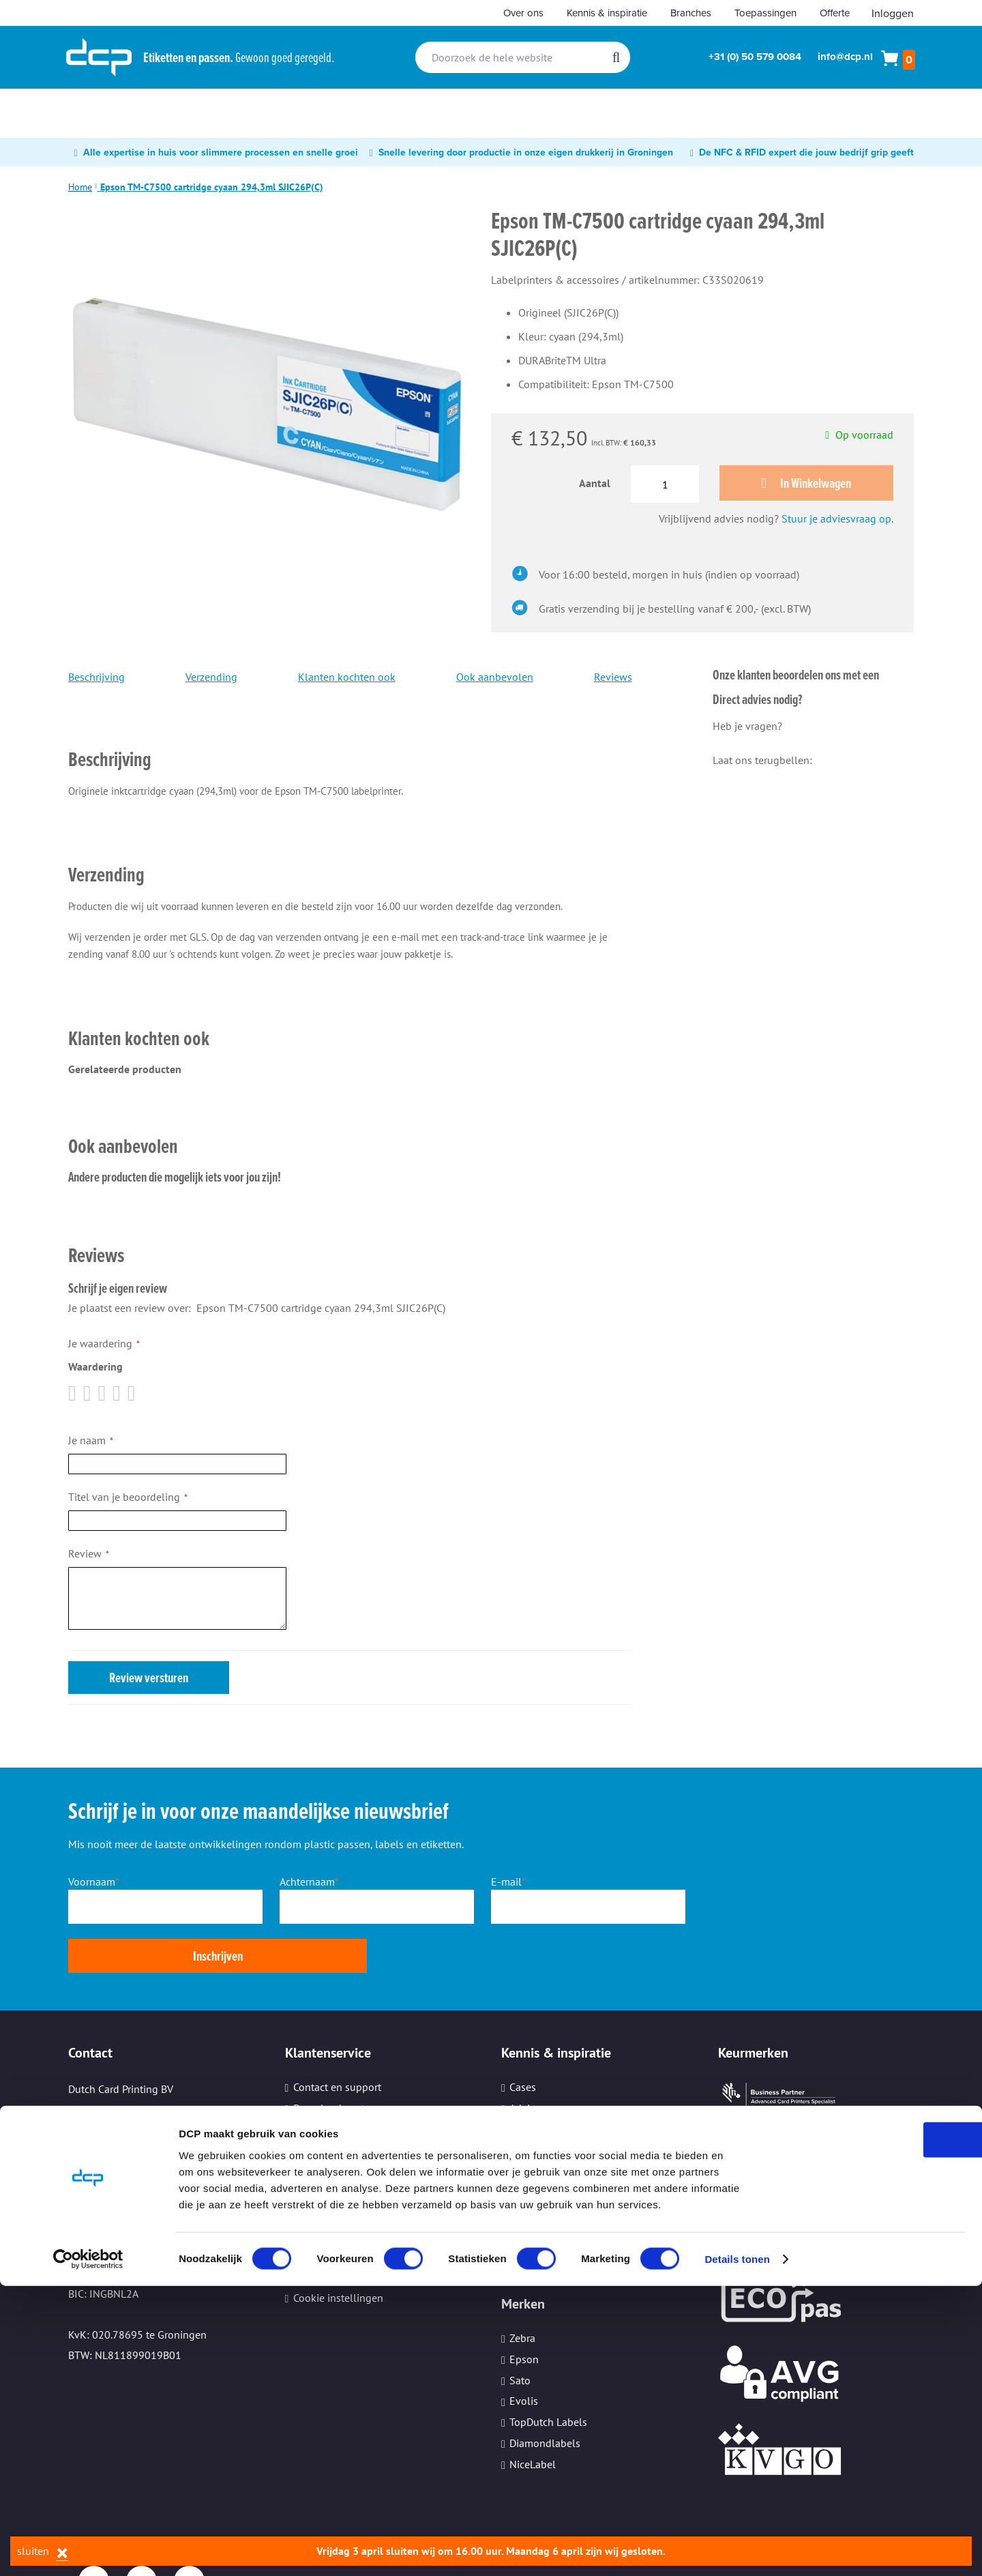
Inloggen (893, 12)
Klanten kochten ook (347, 679)
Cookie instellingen (338, 2250)
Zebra (522, 2290)
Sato (520, 2332)
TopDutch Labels (548, 2375)
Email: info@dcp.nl (113, 2185)
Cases (522, 2040)
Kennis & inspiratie (607, 12)
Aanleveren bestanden (345, 2102)
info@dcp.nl (845, 56)
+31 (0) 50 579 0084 (755, 56)
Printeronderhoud (334, 2187)
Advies (524, 2061)
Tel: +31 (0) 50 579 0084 (125, 2124)
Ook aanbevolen (494, 679)
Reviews (613, 679)
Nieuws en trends (550, 2081)
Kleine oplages (328, 2229)
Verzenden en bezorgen (347, 2124)
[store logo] (99, 57)
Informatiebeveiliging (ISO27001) (587, 2187)
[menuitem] (94, 113)
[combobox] (522, 57)
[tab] (350, 742)
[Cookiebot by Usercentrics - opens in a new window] (88, 2549)
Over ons (523, 12)
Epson (524, 2311)
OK (868, 2429)
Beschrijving (96, 679)
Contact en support (337, 2040)
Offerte (835, 12)
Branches (690, 12)
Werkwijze (316, 2081)
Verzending (211, 679)
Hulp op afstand (331, 2166)
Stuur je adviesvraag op (836, 520)
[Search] (616, 57)
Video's (525, 2124)
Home (80, 187)
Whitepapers (538, 2102)
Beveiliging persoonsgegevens (364, 2207)
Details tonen (736, 2549)
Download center (333, 2061)
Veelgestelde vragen (340, 2145)
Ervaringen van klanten (563, 2145)
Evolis (523, 2353)
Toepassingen (765, 12)
